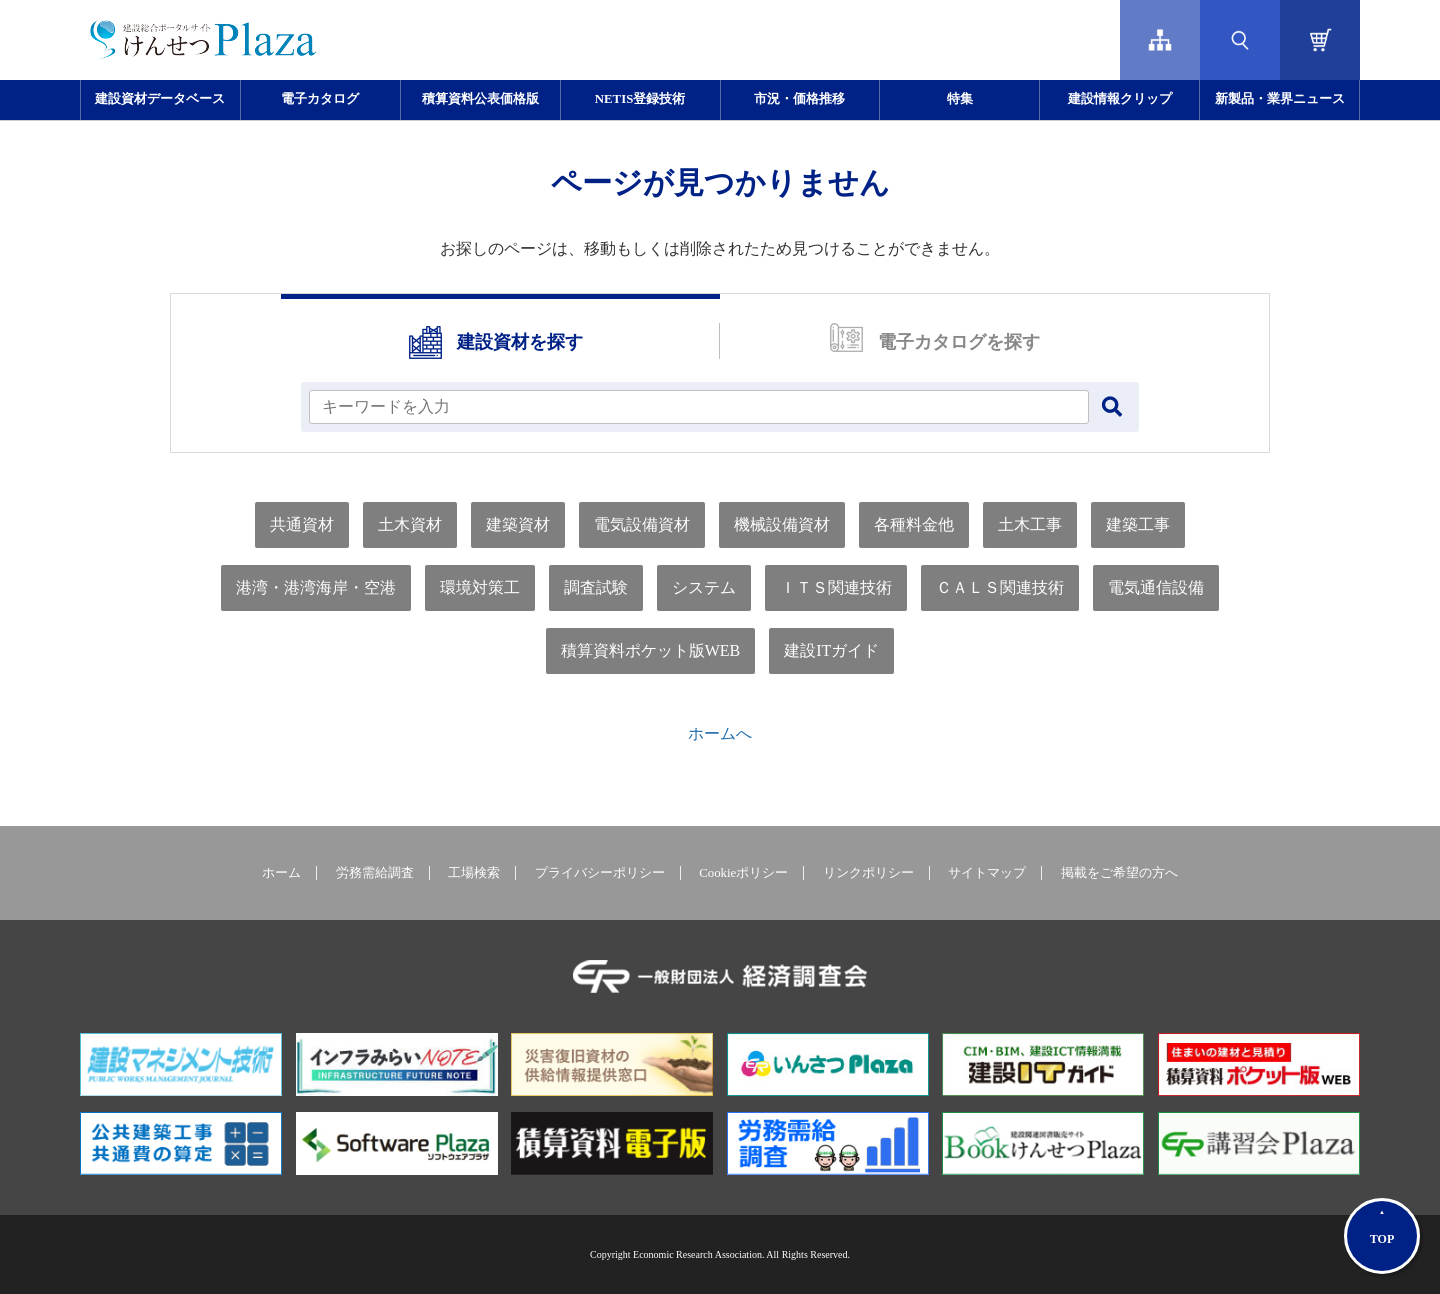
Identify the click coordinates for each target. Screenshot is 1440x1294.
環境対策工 (480, 587)
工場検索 (474, 873)
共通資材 (302, 524)
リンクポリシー (868, 873)
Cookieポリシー (743, 873)
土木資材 (410, 524)
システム (704, 587)
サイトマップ (987, 873)
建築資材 (518, 524)
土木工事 (1030, 524)
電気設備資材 (642, 524)
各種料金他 (914, 524)
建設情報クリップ (1120, 99)
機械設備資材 (782, 524)
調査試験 (596, 587)
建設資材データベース (160, 99)
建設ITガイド (831, 650)
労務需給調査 (375, 873)
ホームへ (720, 733)
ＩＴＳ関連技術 (836, 587)
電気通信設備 (1156, 587)
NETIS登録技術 (640, 99)
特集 (960, 99)
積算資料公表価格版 (480, 99)
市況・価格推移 (799, 99)
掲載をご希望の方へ (1119, 873)
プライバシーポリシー (600, 873)
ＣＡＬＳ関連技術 (1000, 587)
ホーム (281, 873)
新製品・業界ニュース (1280, 99)
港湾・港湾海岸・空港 (316, 587)
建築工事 (1138, 524)
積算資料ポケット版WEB (651, 650)
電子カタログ (320, 99)
